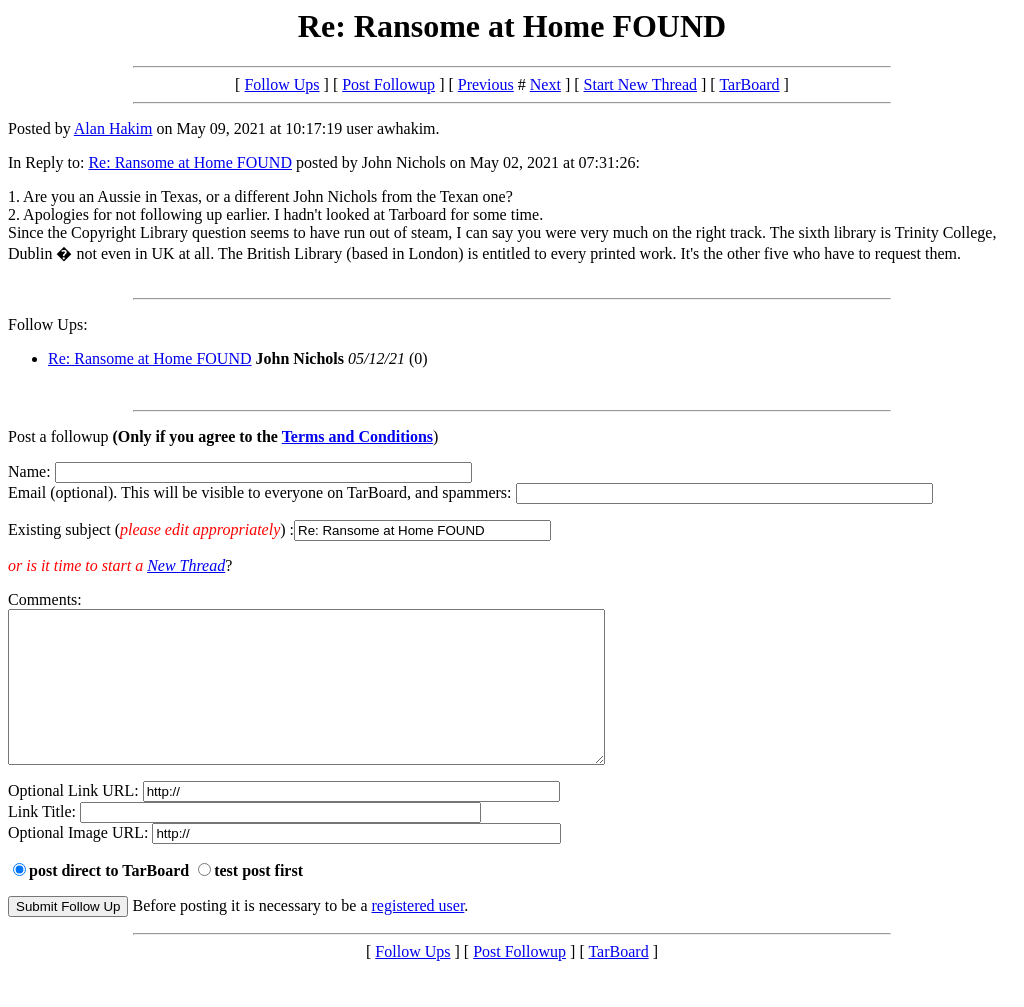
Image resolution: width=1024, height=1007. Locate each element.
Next (545, 84)
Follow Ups (281, 84)
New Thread (186, 565)
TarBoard (749, 84)
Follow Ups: (48, 324)
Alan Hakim (113, 128)
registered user (418, 935)
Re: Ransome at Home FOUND (190, 162)
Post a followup (58, 436)
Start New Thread (640, 84)
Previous (486, 84)
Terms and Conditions (357, 436)
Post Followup (388, 84)
